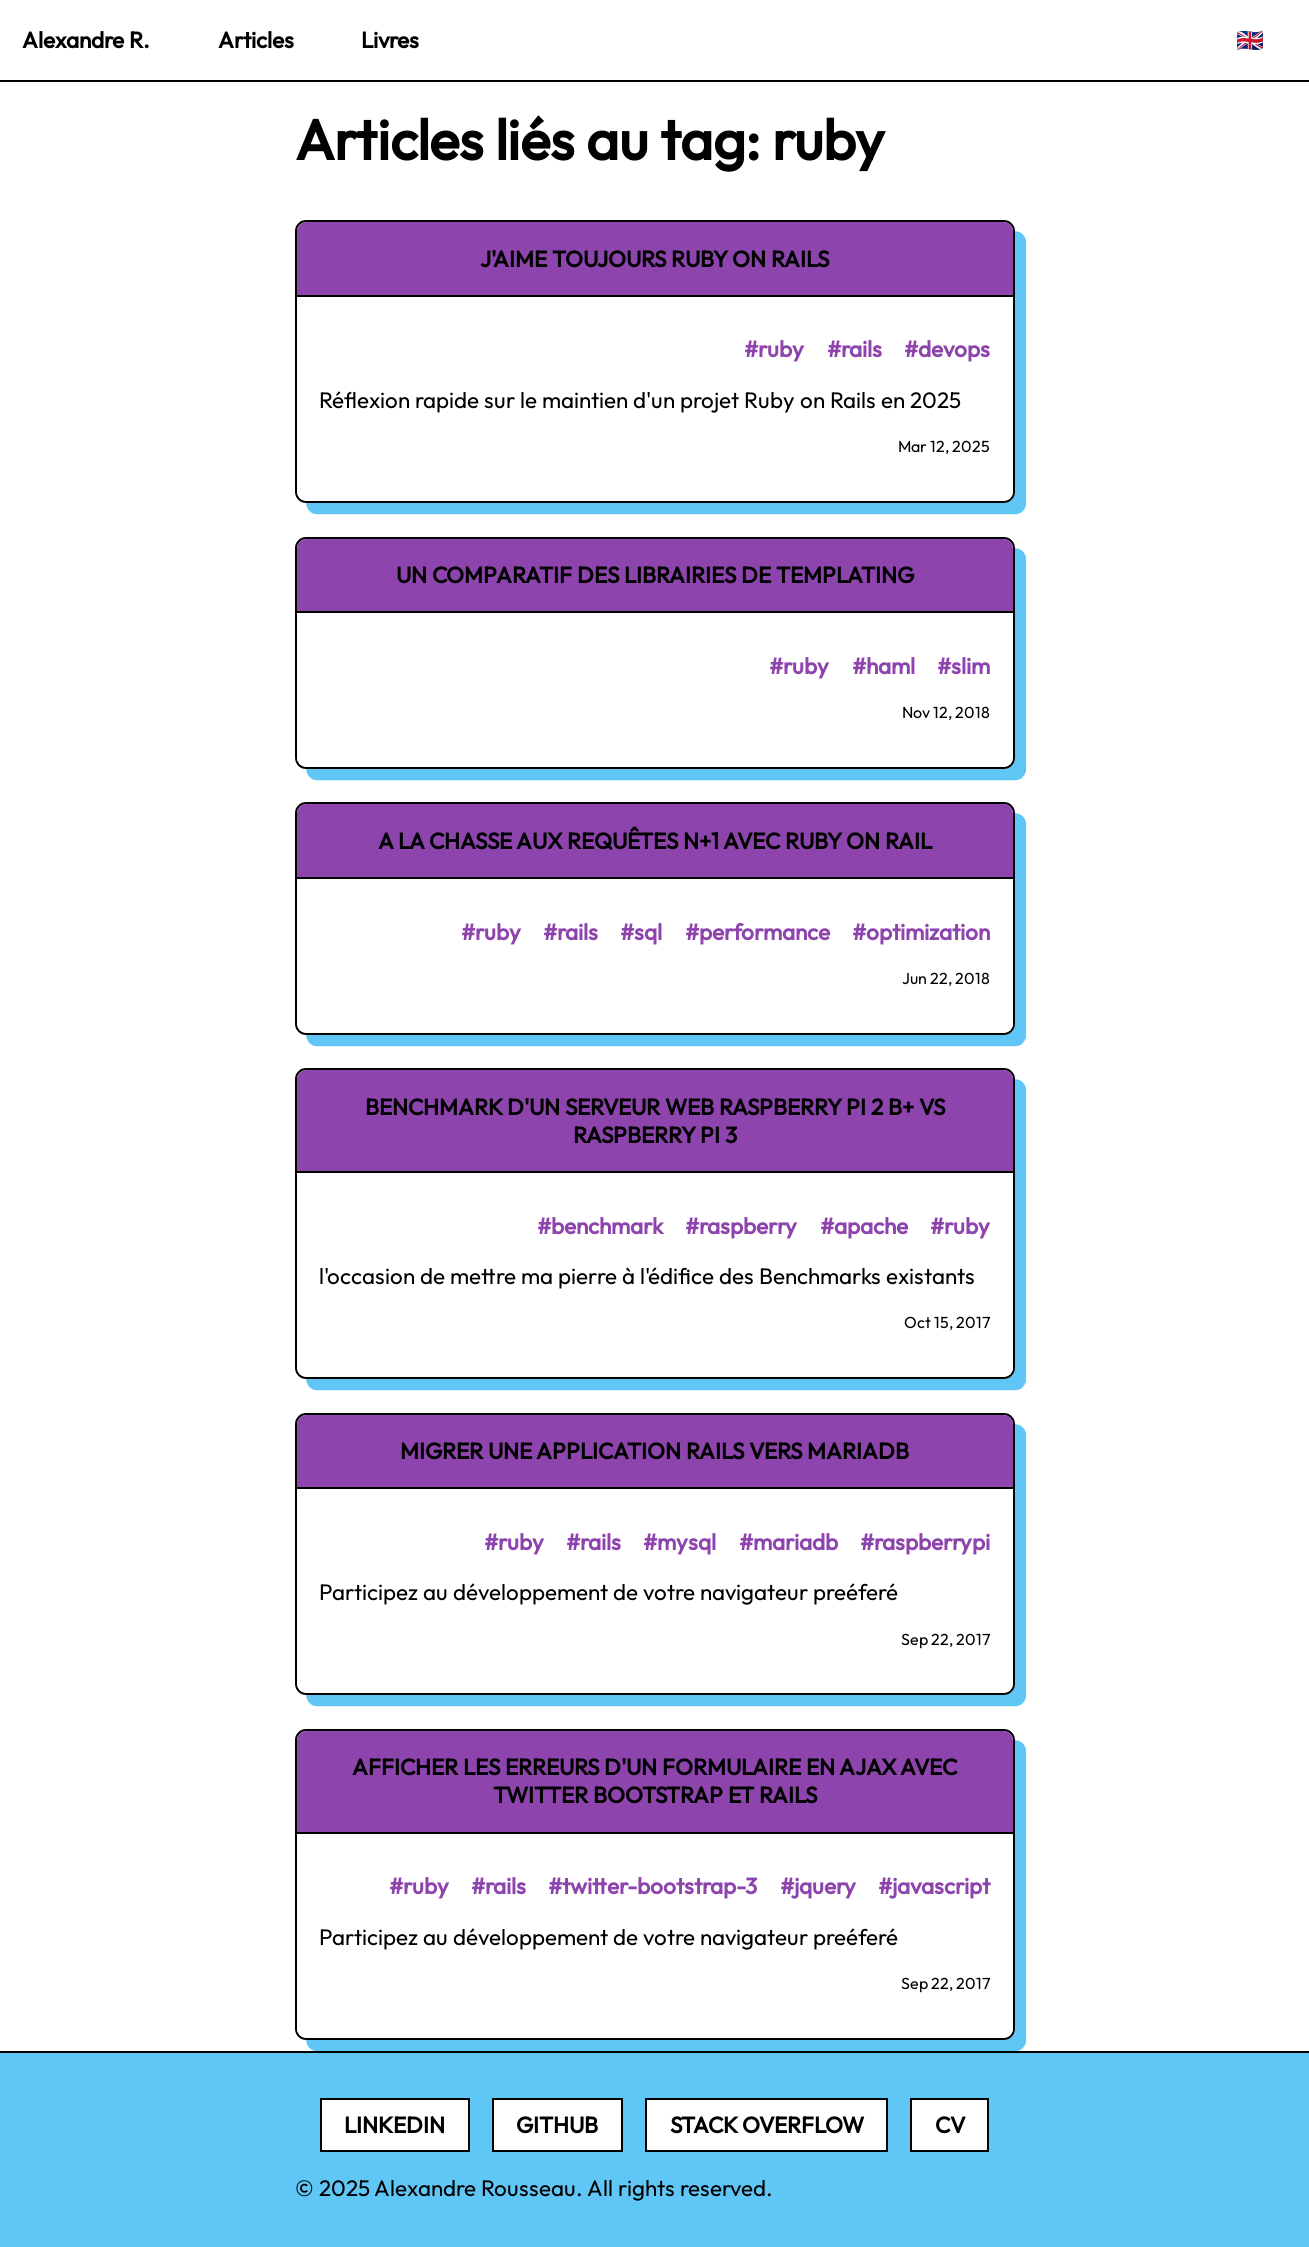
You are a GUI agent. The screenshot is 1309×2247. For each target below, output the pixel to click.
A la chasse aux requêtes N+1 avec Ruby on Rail (655, 841)
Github (557, 2125)
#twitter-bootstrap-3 (652, 1886)
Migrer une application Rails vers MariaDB (654, 1451)
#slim (963, 666)
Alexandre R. (86, 40)
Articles (256, 40)
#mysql (679, 1542)
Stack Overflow (767, 2125)
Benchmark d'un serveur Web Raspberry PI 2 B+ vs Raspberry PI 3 (655, 1121)
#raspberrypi (925, 1542)
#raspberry (741, 1226)
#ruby (774, 349)
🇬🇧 (1250, 40)
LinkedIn (394, 2125)
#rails (854, 349)
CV (950, 2125)
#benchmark (600, 1226)
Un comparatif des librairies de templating (655, 575)
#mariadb (788, 1542)
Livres (390, 40)
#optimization (921, 932)
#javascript (934, 1886)
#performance (757, 932)
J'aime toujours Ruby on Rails (654, 259)
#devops (947, 349)
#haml (883, 666)
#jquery (818, 1886)
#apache (864, 1226)
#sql (641, 932)
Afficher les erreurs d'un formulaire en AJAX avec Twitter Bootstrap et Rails (654, 1781)
